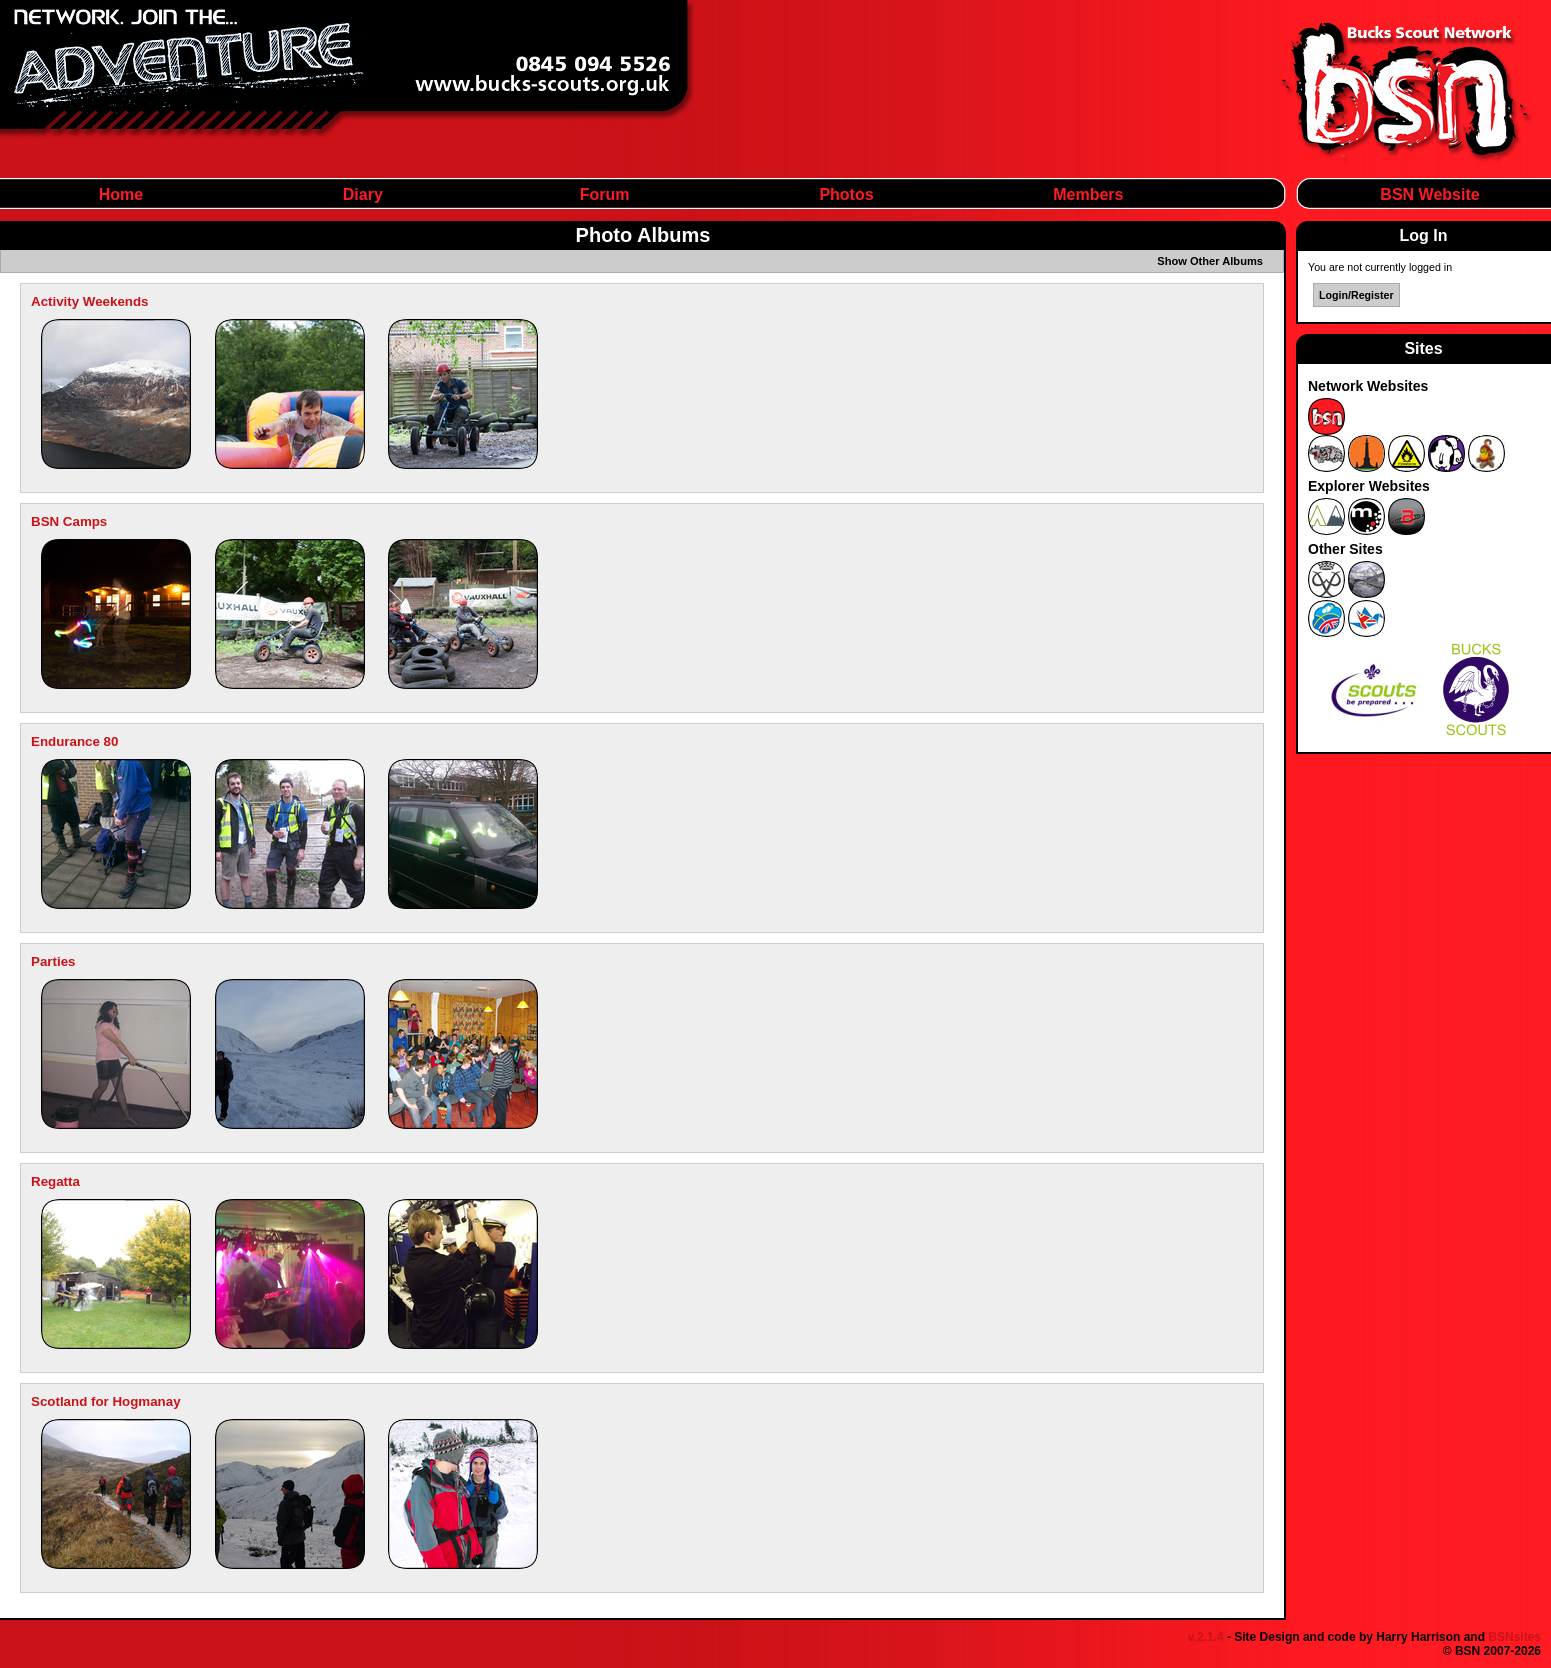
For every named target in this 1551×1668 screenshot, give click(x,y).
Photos (846, 194)
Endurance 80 (74, 741)
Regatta (55, 1181)
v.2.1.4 (1206, 1637)
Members (1088, 194)
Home (121, 194)
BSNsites (1514, 1637)
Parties (53, 961)
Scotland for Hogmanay (106, 1401)
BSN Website (1429, 194)
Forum (605, 194)
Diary (363, 194)
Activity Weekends (90, 301)
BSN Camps (69, 521)
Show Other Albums (1210, 261)
